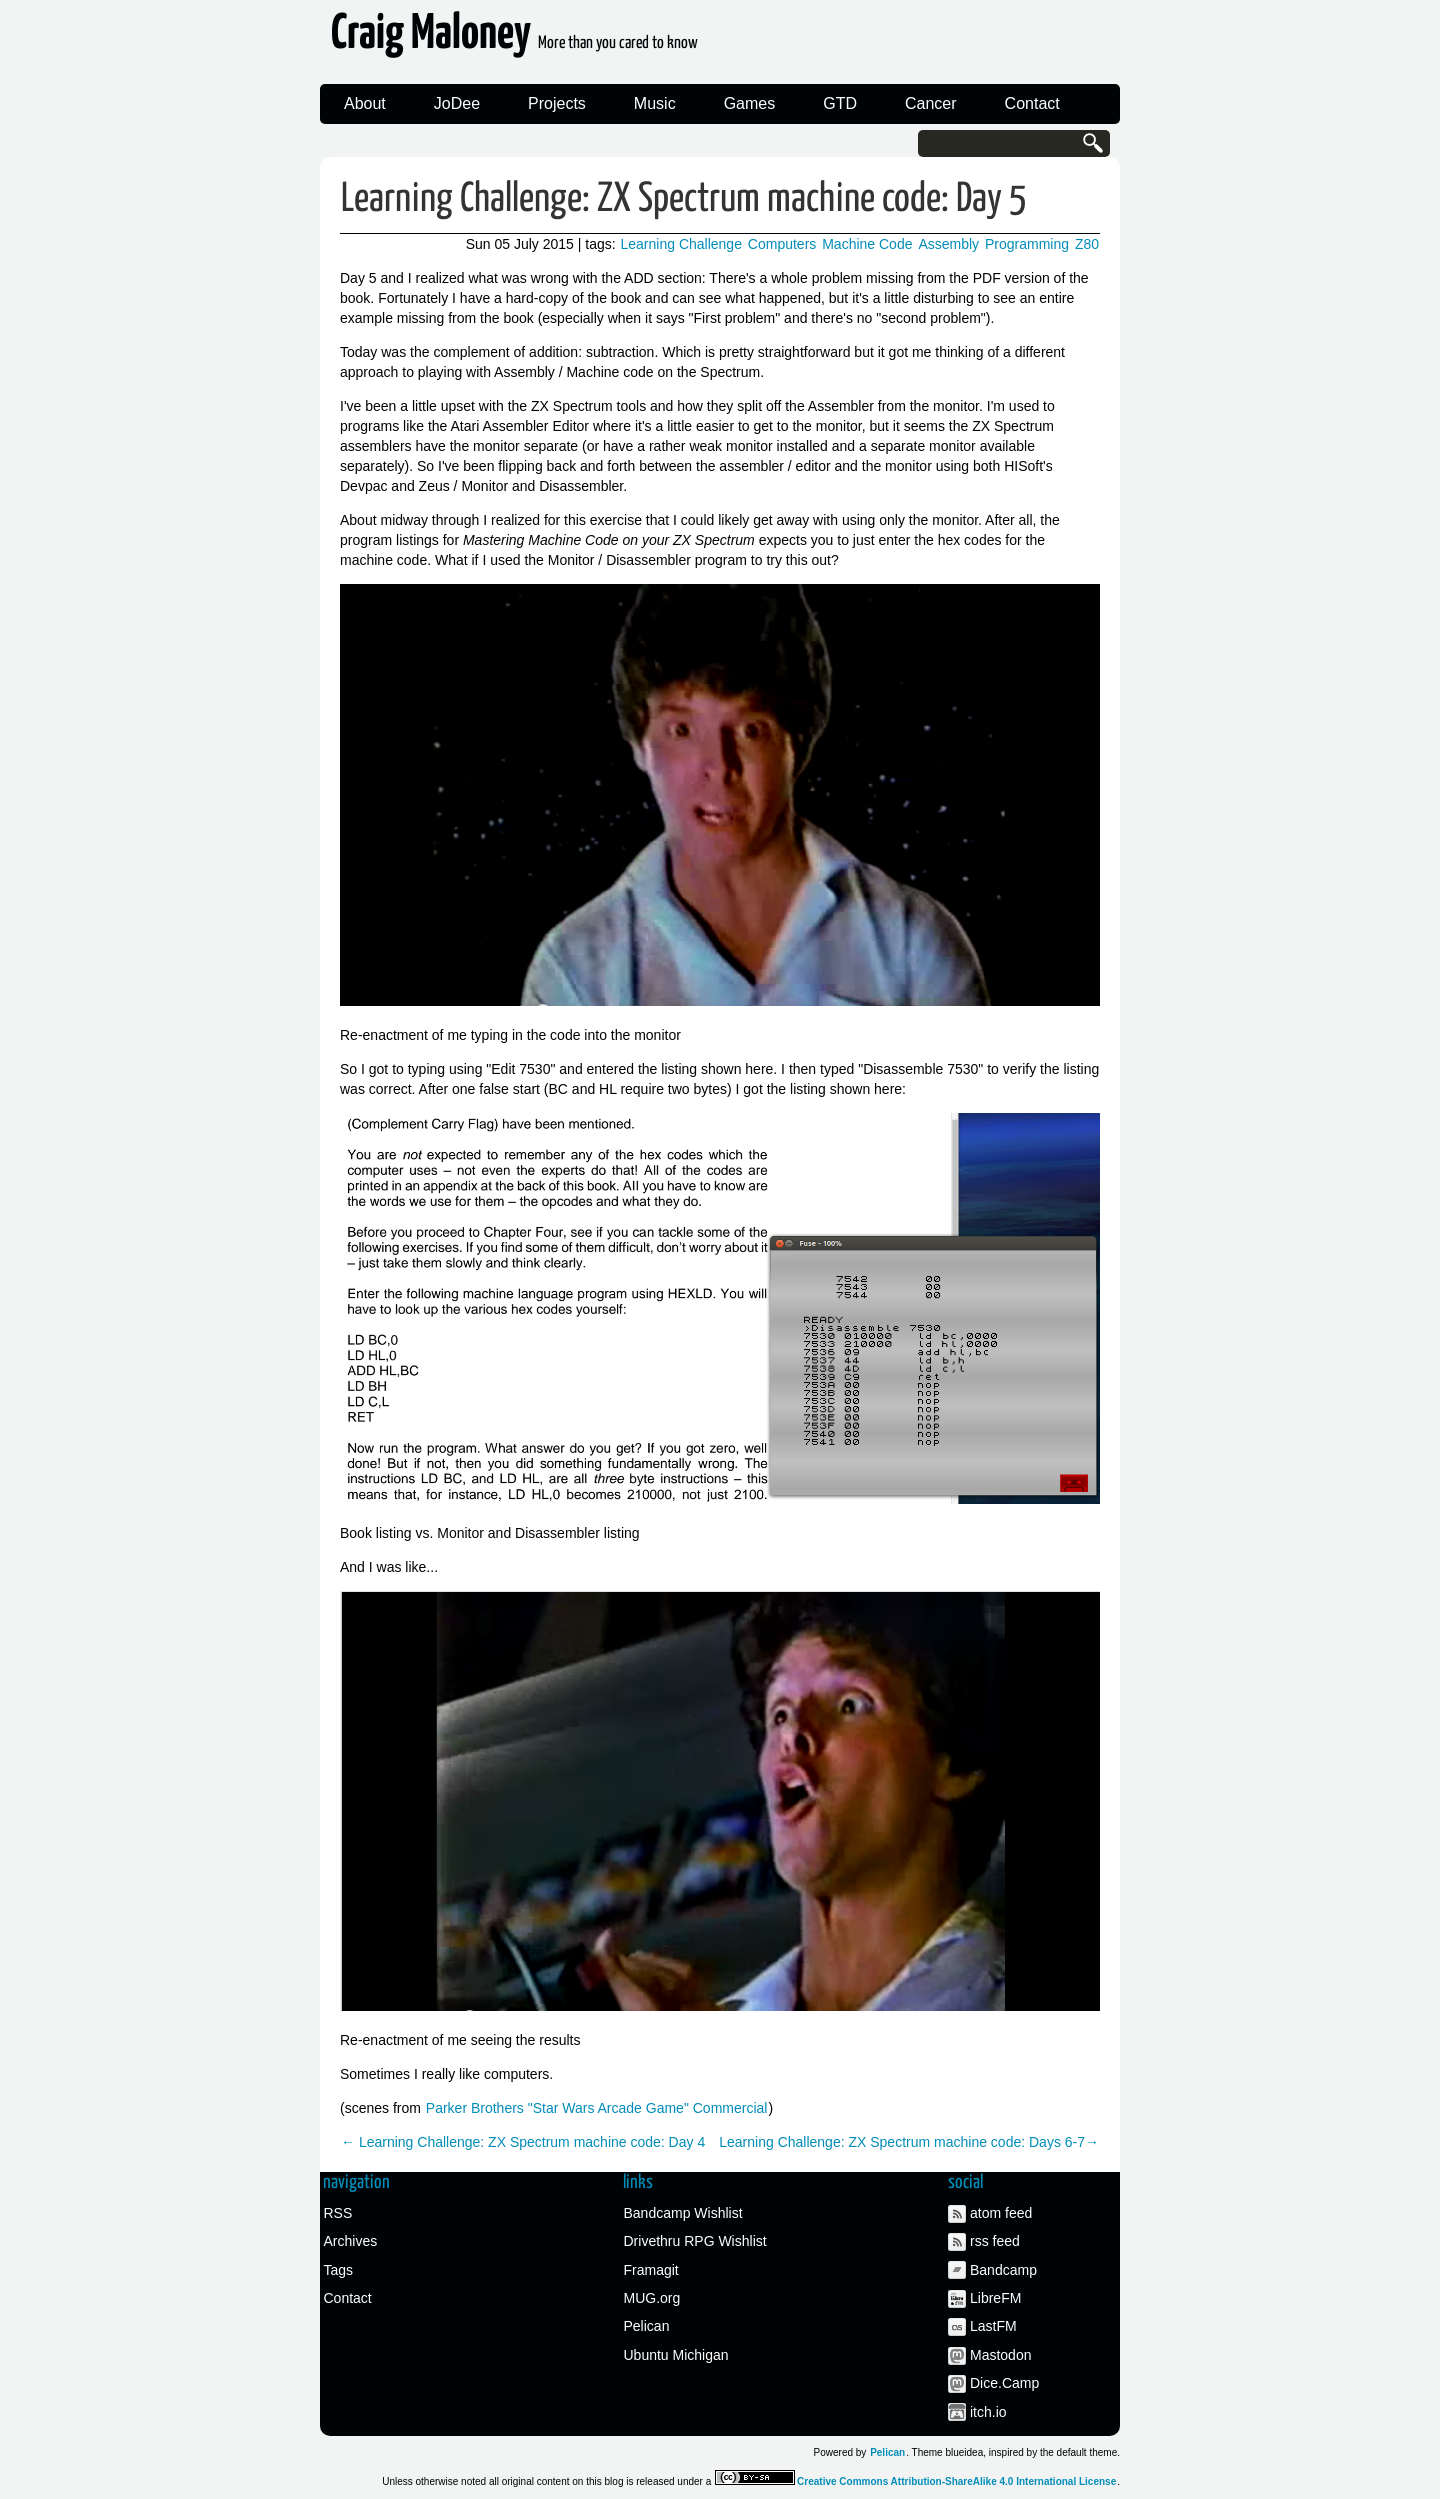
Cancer (931, 103)
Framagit (651, 2270)
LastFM (993, 2326)
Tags (339, 2270)
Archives (351, 2241)
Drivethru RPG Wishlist (695, 2241)
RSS (338, 2213)
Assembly (948, 244)
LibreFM (995, 2298)
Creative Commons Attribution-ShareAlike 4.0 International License (956, 2481)
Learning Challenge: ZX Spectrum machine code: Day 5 (684, 199)
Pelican (647, 2326)
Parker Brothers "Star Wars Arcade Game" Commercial (597, 2108)
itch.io (988, 2412)
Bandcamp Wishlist (683, 2213)
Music (655, 103)
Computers (782, 244)
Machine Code (867, 244)
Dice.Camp (1004, 2383)
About (365, 103)
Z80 (1087, 244)
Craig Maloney (514, 39)
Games (750, 103)
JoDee (457, 103)
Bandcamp (1003, 2270)
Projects (557, 103)
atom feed (1001, 2213)
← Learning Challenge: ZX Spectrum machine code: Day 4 (523, 2142)
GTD (840, 103)
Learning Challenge (681, 244)
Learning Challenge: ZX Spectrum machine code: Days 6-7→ (909, 2142)
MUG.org (652, 2298)
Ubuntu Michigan (676, 2355)
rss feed (995, 2241)
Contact (1032, 103)
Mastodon (1000, 2355)
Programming (1027, 244)
